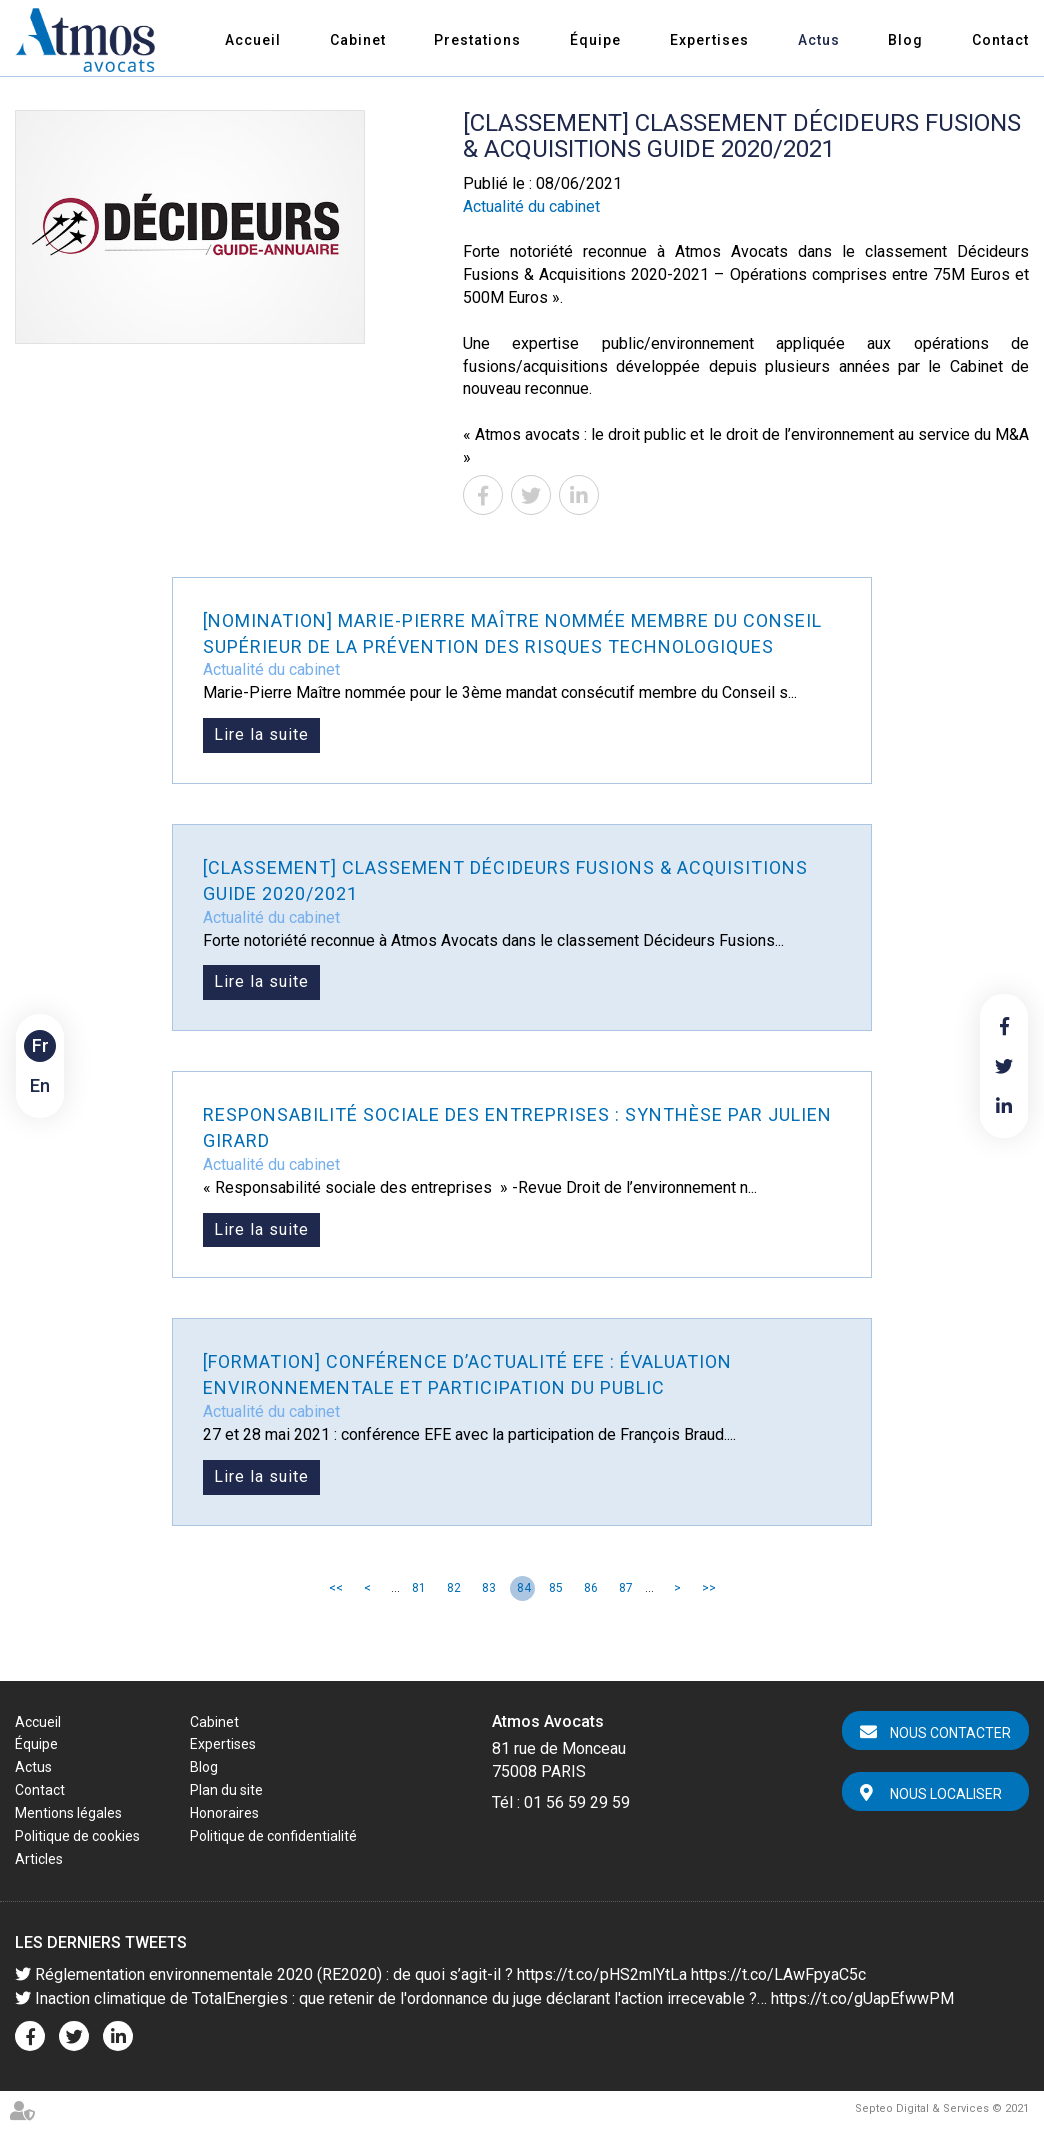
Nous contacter (950, 1733)
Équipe (595, 40)
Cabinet (358, 40)
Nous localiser (946, 1794)
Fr (40, 1045)
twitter (1004, 1066)
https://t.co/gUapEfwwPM (862, 1998)
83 (489, 1588)
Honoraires (224, 1813)
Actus (819, 40)
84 (524, 1588)
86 (591, 1588)
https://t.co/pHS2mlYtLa (602, 1974)
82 (454, 1588)
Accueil (253, 40)
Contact (1000, 40)
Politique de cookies (77, 1836)
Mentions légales (68, 1813)
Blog (905, 40)
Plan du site (226, 1790)
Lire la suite (261, 734)
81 (419, 1588)
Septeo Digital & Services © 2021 (942, 2108)
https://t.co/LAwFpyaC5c (778, 1974)
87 (626, 1588)
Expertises (709, 40)
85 (556, 1588)
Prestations (477, 40)
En (40, 1085)
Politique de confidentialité (273, 1836)
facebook (1004, 1026)
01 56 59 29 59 (577, 1802)
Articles (39, 1859)
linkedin (1004, 1106)
